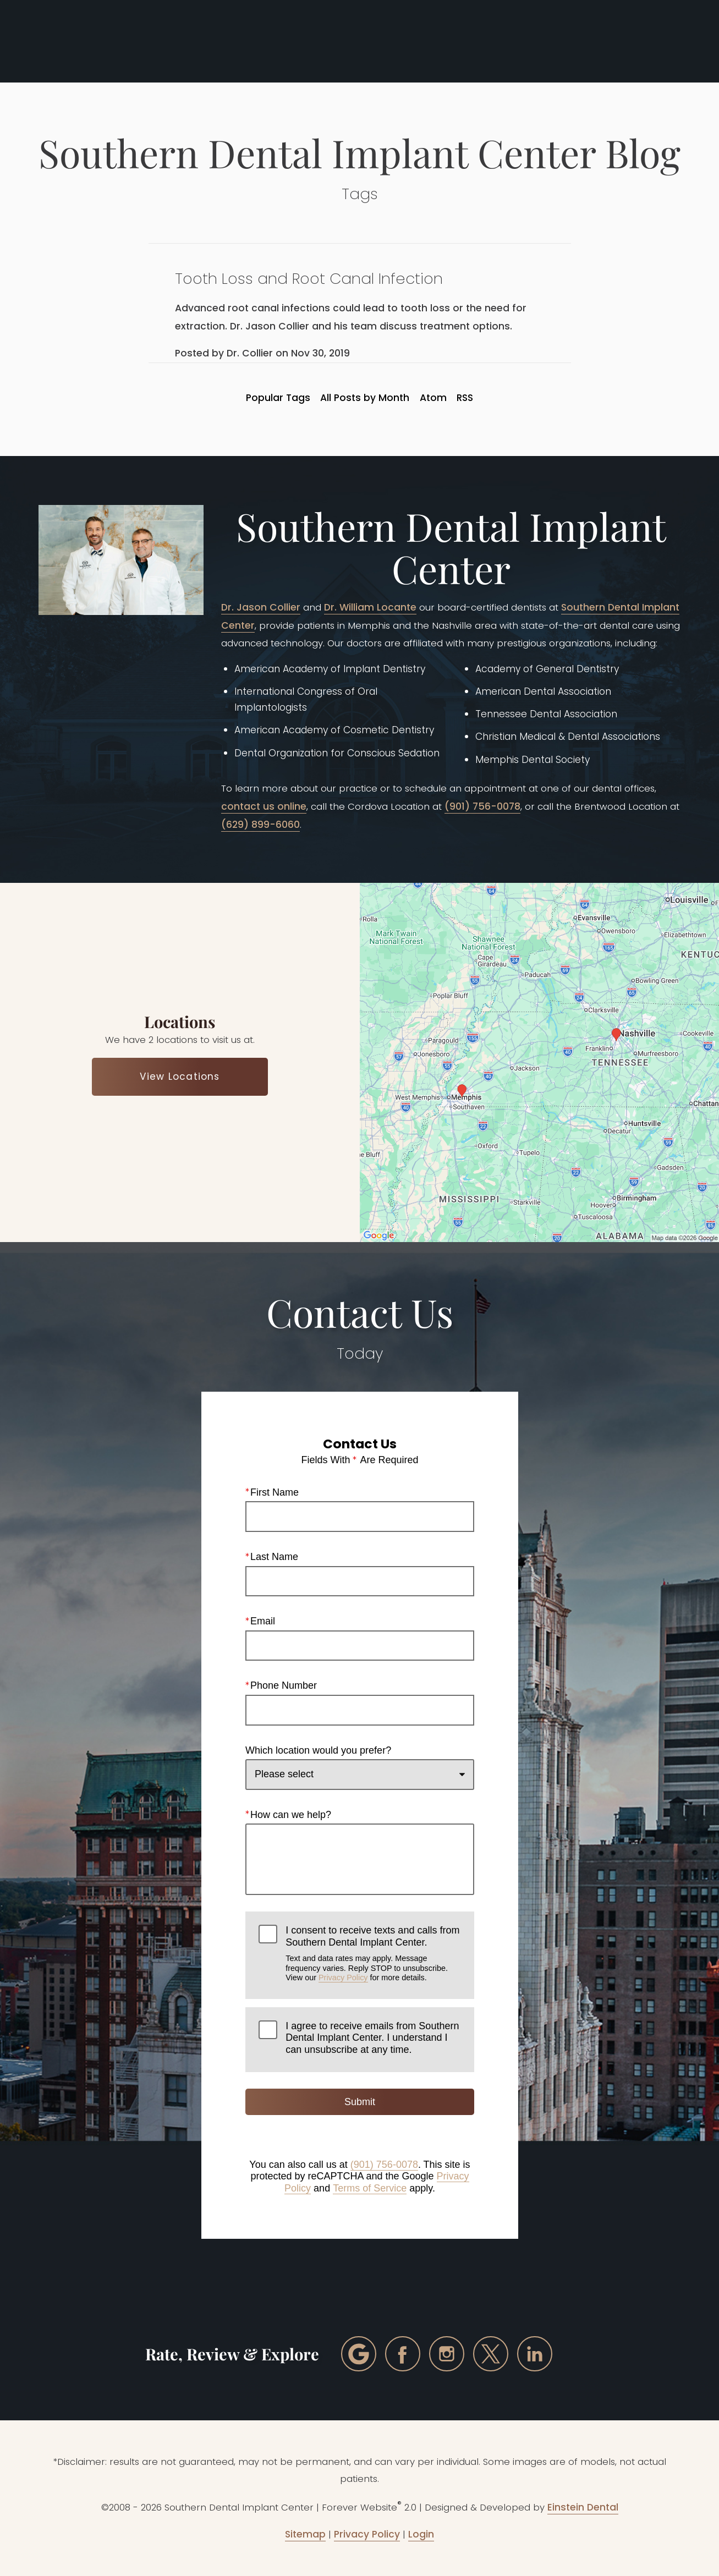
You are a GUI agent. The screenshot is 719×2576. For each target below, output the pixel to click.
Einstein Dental (582, 2507)
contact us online (263, 806)
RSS (465, 397)
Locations (529, 41)
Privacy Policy (343, 1977)
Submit (359, 2101)
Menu (659, 41)
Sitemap (305, 2534)
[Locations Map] (540, 1061)
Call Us (465, 41)
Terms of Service (370, 2188)
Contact (595, 41)
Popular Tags (278, 397)
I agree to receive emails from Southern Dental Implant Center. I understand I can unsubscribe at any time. (372, 2037)
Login (421, 2534)
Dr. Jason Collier (260, 607)
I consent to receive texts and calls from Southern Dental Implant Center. (373, 1953)
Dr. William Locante (370, 607)
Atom (433, 397)
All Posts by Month (364, 397)
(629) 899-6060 (260, 824)
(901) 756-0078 (482, 806)
